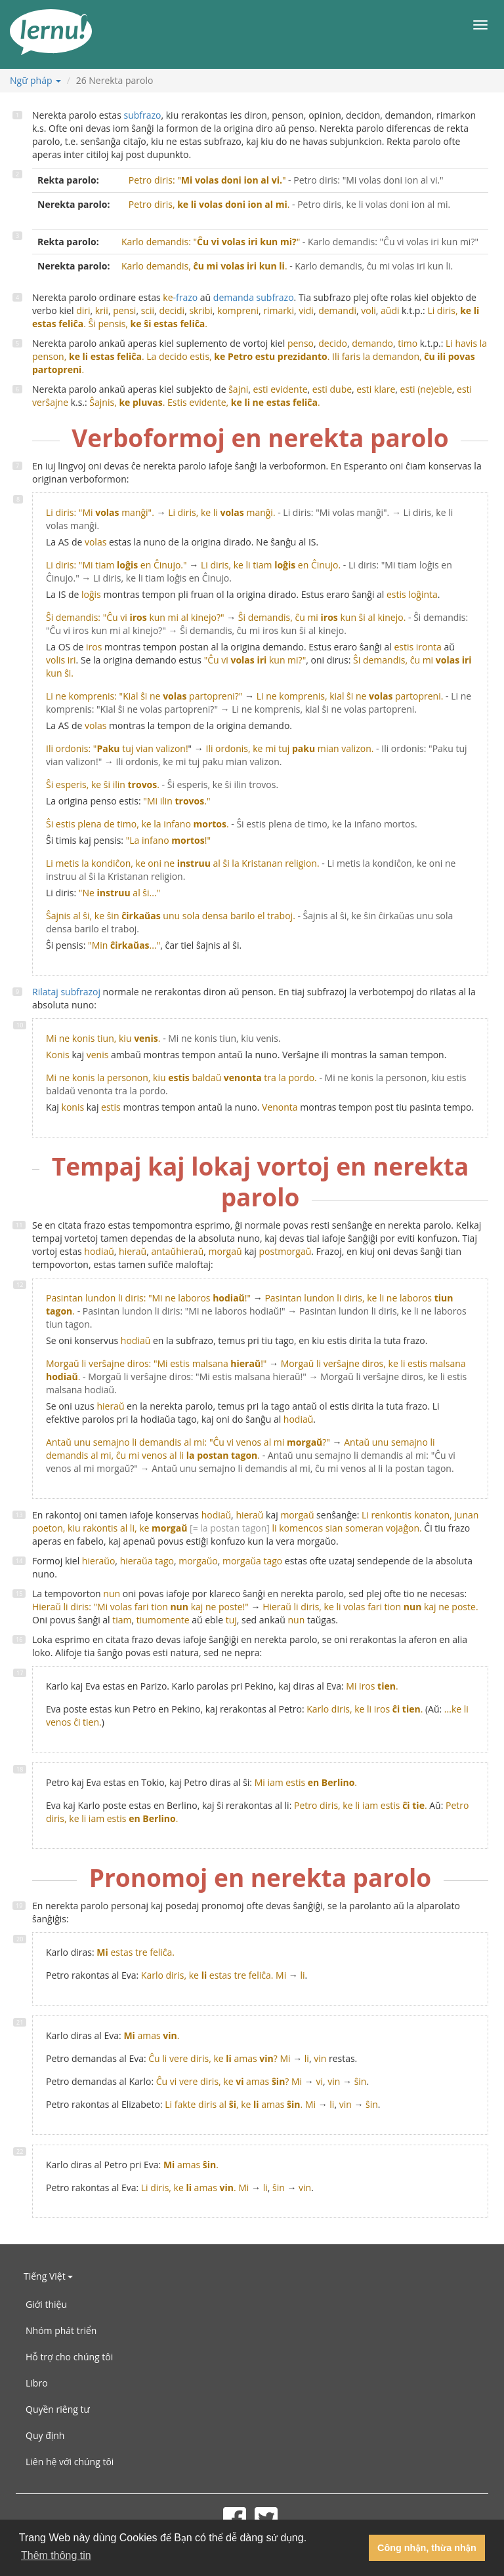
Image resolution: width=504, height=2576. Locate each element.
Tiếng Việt (48, 2276)
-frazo (180, 297)
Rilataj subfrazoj (66, 991)
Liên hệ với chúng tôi (70, 2461)
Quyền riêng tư (58, 2409)
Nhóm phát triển (61, 2330)
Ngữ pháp (35, 80)
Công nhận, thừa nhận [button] (426, 2548)
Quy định (45, 2435)
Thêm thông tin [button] (56, 2555)
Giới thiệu (46, 2304)
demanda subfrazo (253, 297)
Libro (37, 2383)
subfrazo (142, 115)
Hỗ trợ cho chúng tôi (69, 2356)
